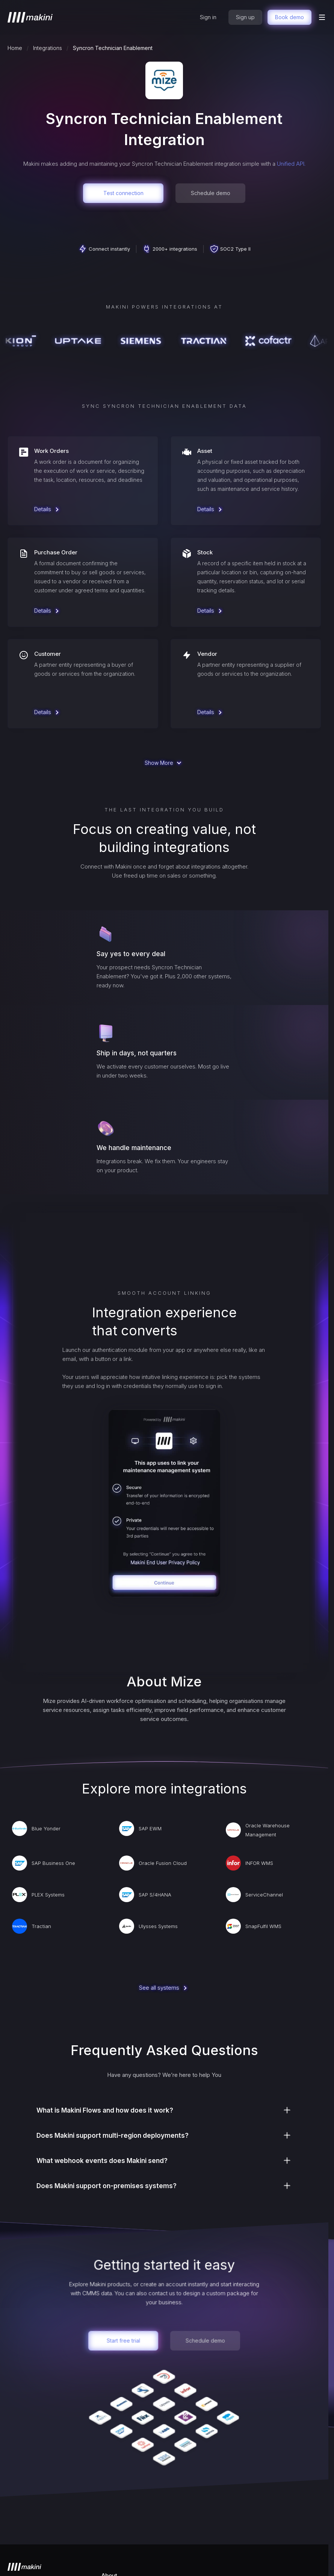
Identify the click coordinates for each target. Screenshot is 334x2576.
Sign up (245, 17)
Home (15, 48)
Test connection (123, 193)
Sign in (208, 17)
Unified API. (291, 163)
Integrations (47, 48)
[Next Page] (164, 762)
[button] (321, 17)
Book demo (289, 17)
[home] (30, 17)
